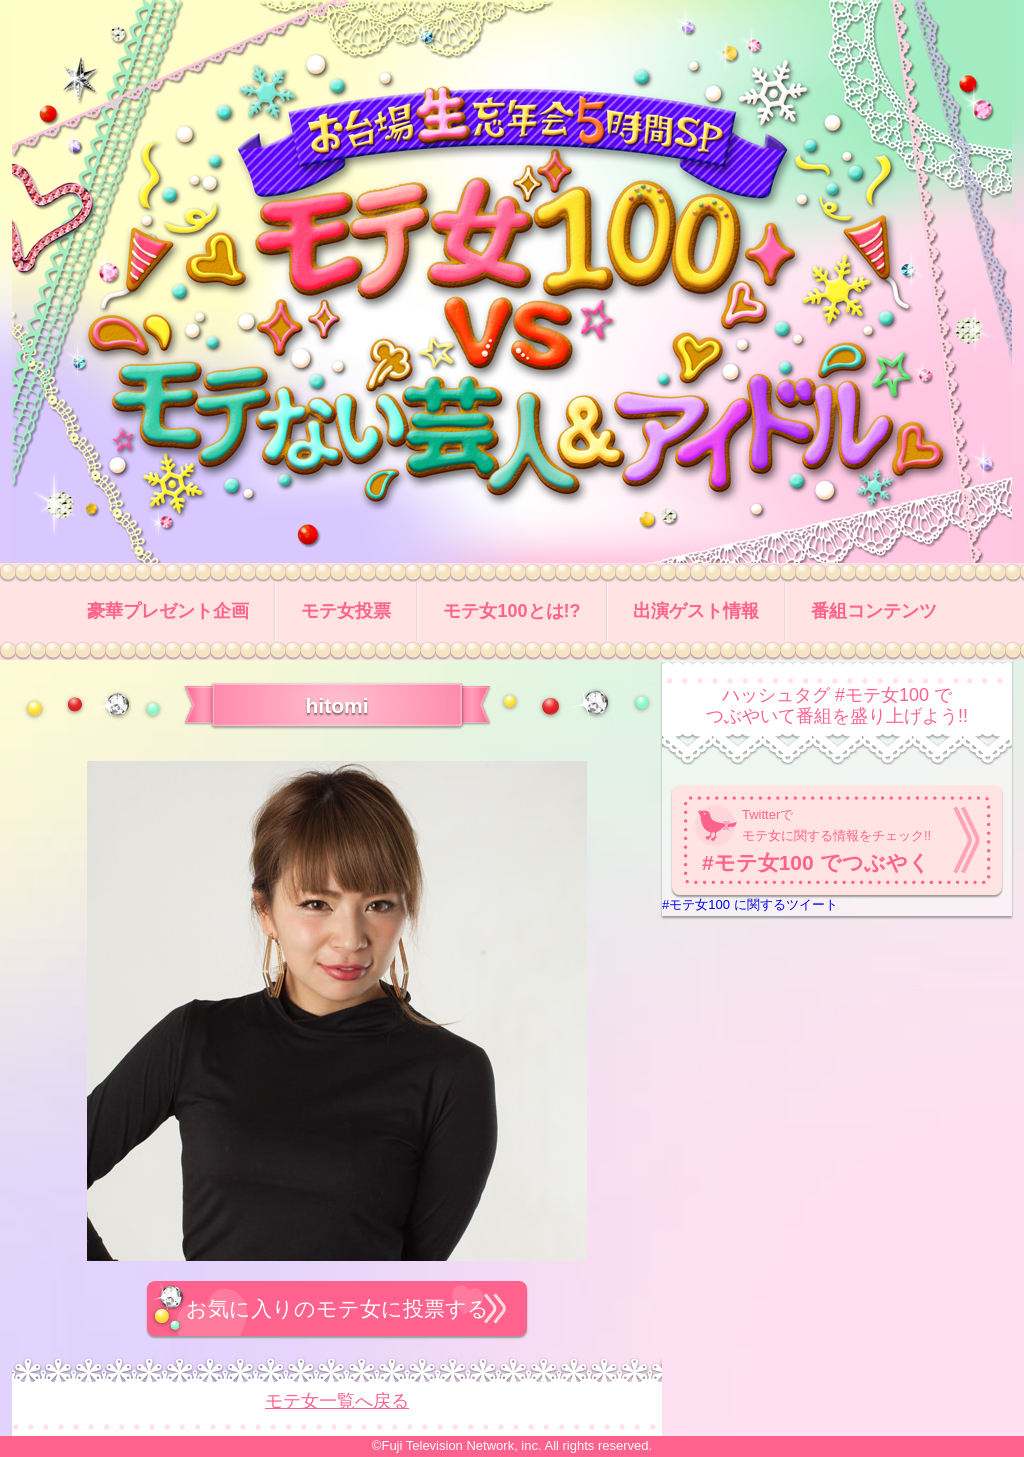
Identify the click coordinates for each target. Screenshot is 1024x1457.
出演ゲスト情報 (696, 611)
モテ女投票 (346, 611)
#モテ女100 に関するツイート (750, 904)
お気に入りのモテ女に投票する (337, 1308)
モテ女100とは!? (511, 611)
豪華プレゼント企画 (168, 611)
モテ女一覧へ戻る (337, 1401)
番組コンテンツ (874, 611)
